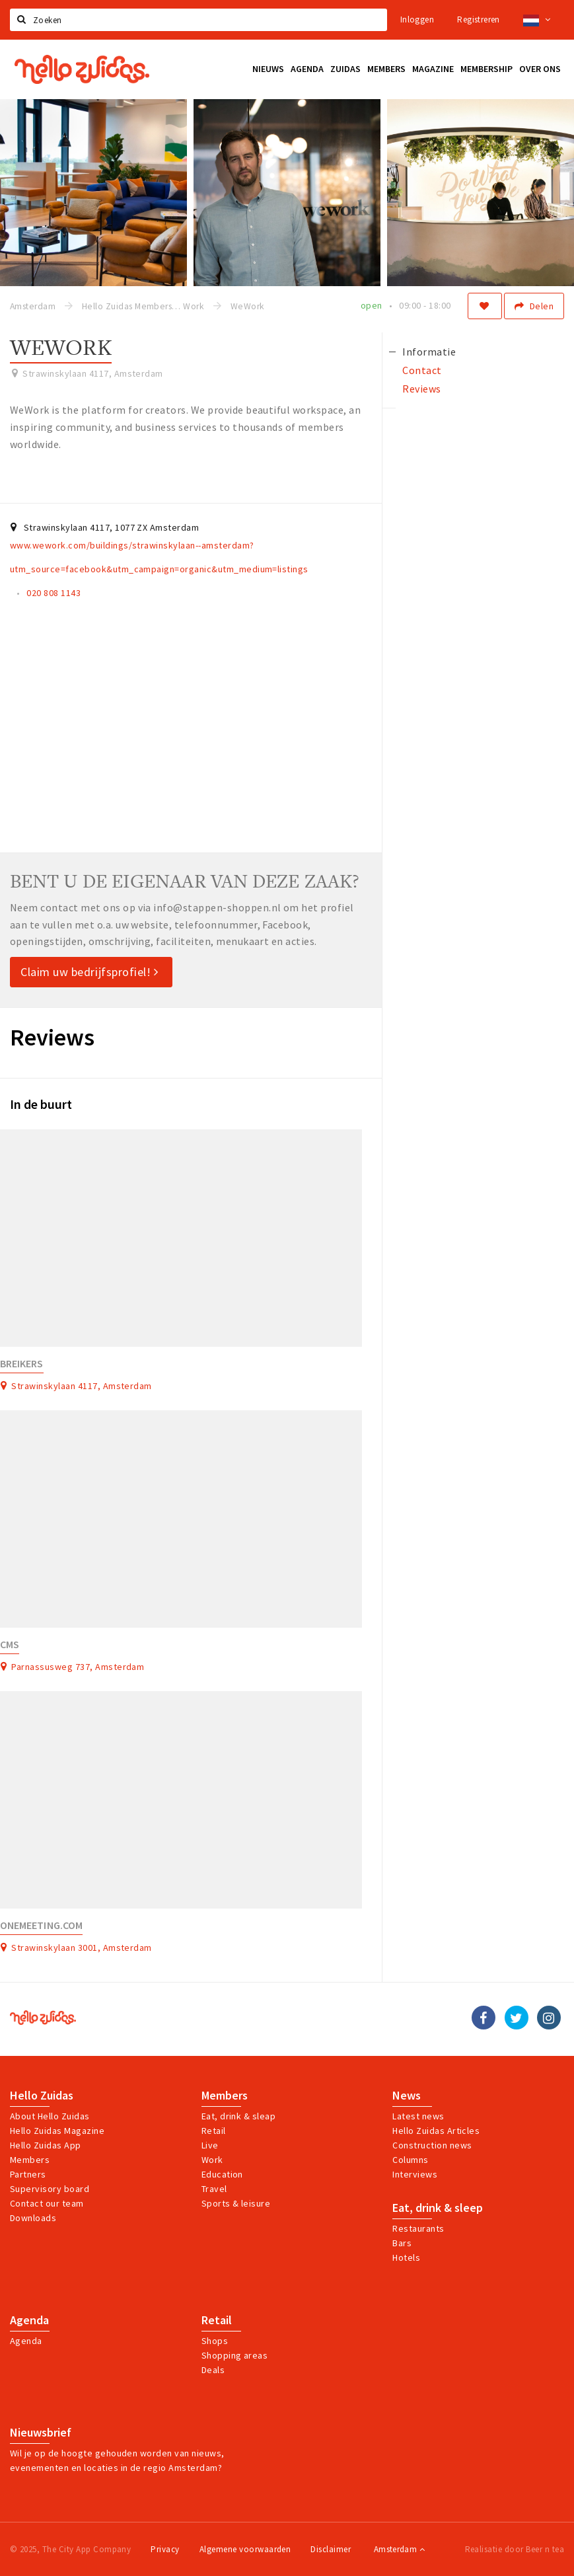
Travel (214, 2189)
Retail (213, 2131)
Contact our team (47, 2203)
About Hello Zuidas (50, 2116)
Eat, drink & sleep (437, 2208)
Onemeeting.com (41, 1925)
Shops (214, 2341)
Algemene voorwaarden (245, 2549)
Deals (213, 2370)
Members (30, 2160)
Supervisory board (49, 2189)
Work (212, 2160)
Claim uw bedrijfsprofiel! (89, 971)
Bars (402, 2243)
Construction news (432, 2145)
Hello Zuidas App (45, 2145)
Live (210, 2145)
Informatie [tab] (429, 351)
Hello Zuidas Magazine (57, 2131)
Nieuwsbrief (40, 2432)
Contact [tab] (421, 370)
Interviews (414, 2174)
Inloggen (417, 19)
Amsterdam (399, 2549)
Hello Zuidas (41, 2095)
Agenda (29, 2320)
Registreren (478, 19)
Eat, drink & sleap (238, 2116)
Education (222, 2174)
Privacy (165, 2549)
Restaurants (418, 2228)
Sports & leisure (236, 2203)
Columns (410, 2160)
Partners (28, 2174)
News (406, 2095)
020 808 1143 (53, 593)
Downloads (33, 2218)
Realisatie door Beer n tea (514, 2549)
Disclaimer (330, 2549)
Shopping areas (234, 2355)
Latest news (418, 2116)
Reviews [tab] (421, 388)
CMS (9, 1644)
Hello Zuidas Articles (436, 2131)
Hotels (406, 2257)
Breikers (22, 1363)
